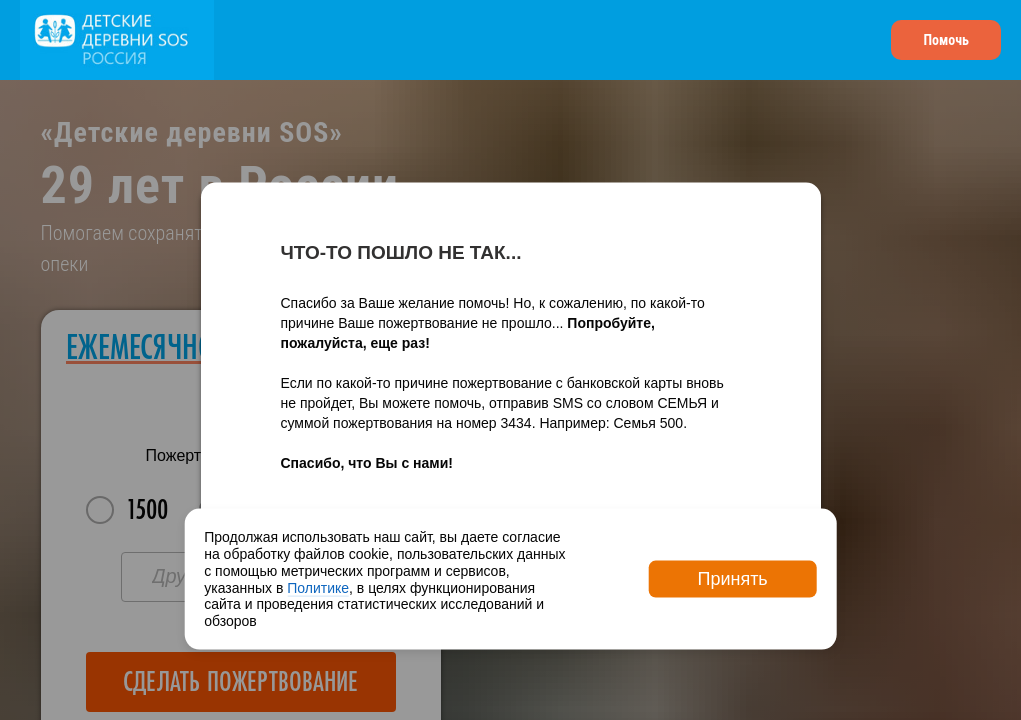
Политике (318, 587)
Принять (732, 579)
